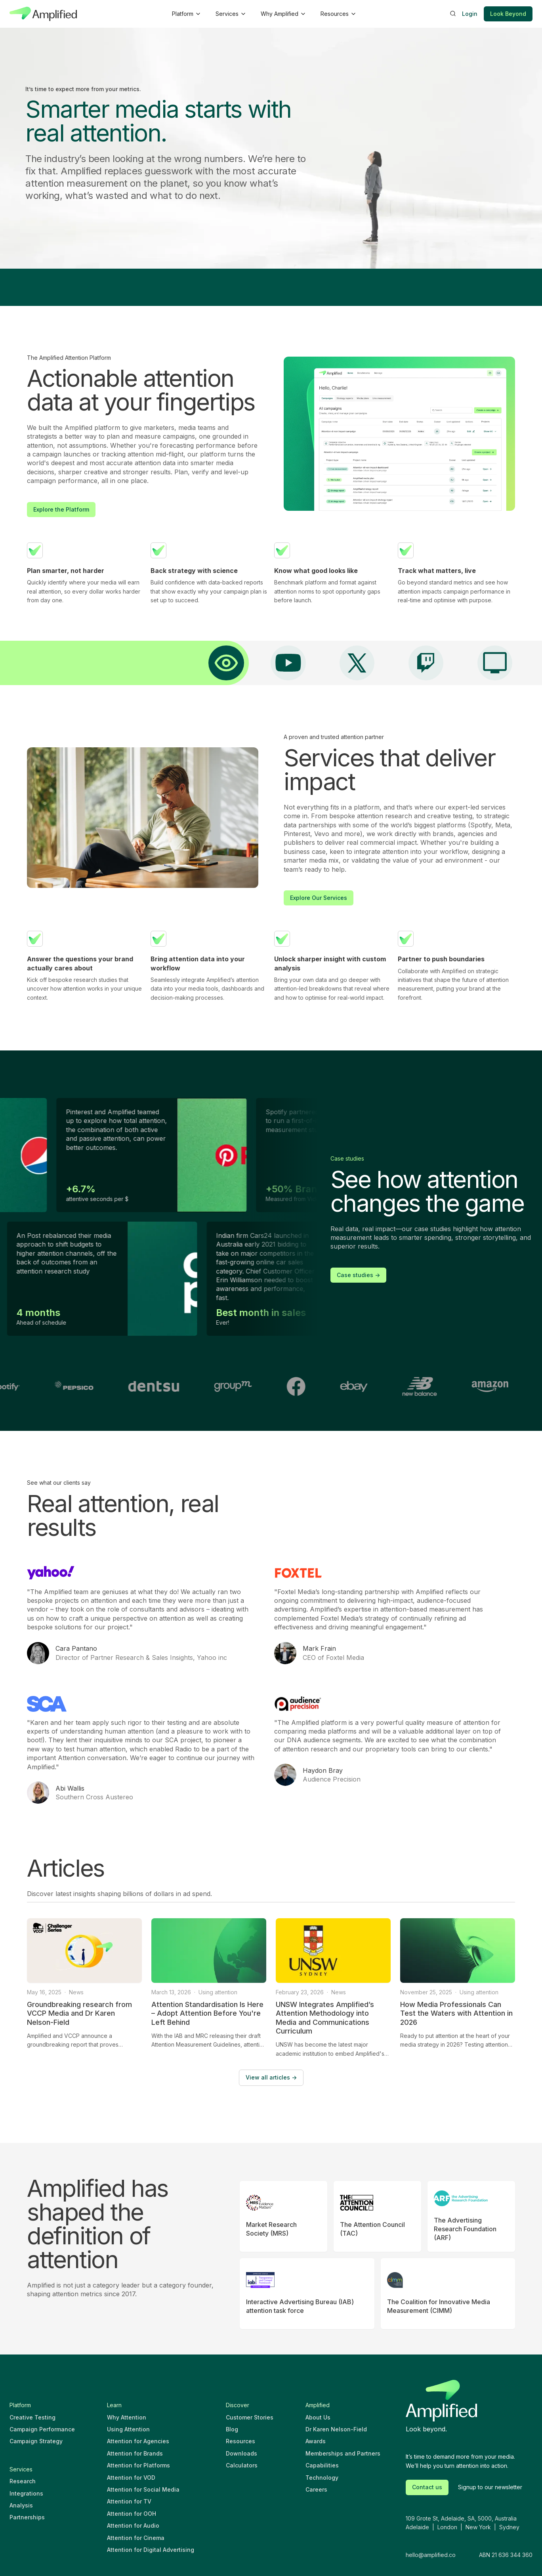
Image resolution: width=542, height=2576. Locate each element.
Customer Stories (249, 2417)
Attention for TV (129, 2501)
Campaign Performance (42, 2429)
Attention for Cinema (135, 2537)
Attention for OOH (131, 2513)
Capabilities (322, 2465)
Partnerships (27, 2517)
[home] (43, 14)
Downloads (241, 2453)
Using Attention (128, 2429)
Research (23, 2481)
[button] (186, 14)
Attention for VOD (131, 2477)
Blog (232, 2429)
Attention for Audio (133, 2525)
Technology (321, 2477)
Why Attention (126, 2417)
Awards (315, 2441)
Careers (316, 2489)
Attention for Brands (135, 2453)
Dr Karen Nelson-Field (336, 2429)
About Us (317, 2417)
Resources (240, 2441)
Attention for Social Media (143, 2489)
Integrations (26, 2493)
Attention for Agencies (138, 2441)
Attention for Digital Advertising (150, 2549)
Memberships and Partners (342, 2453)
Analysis (21, 2505)
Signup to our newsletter (490, 2487)
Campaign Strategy (36, 2441)
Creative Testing (32, 2417)
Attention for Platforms (138, 2465)
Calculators (242, 2465)
